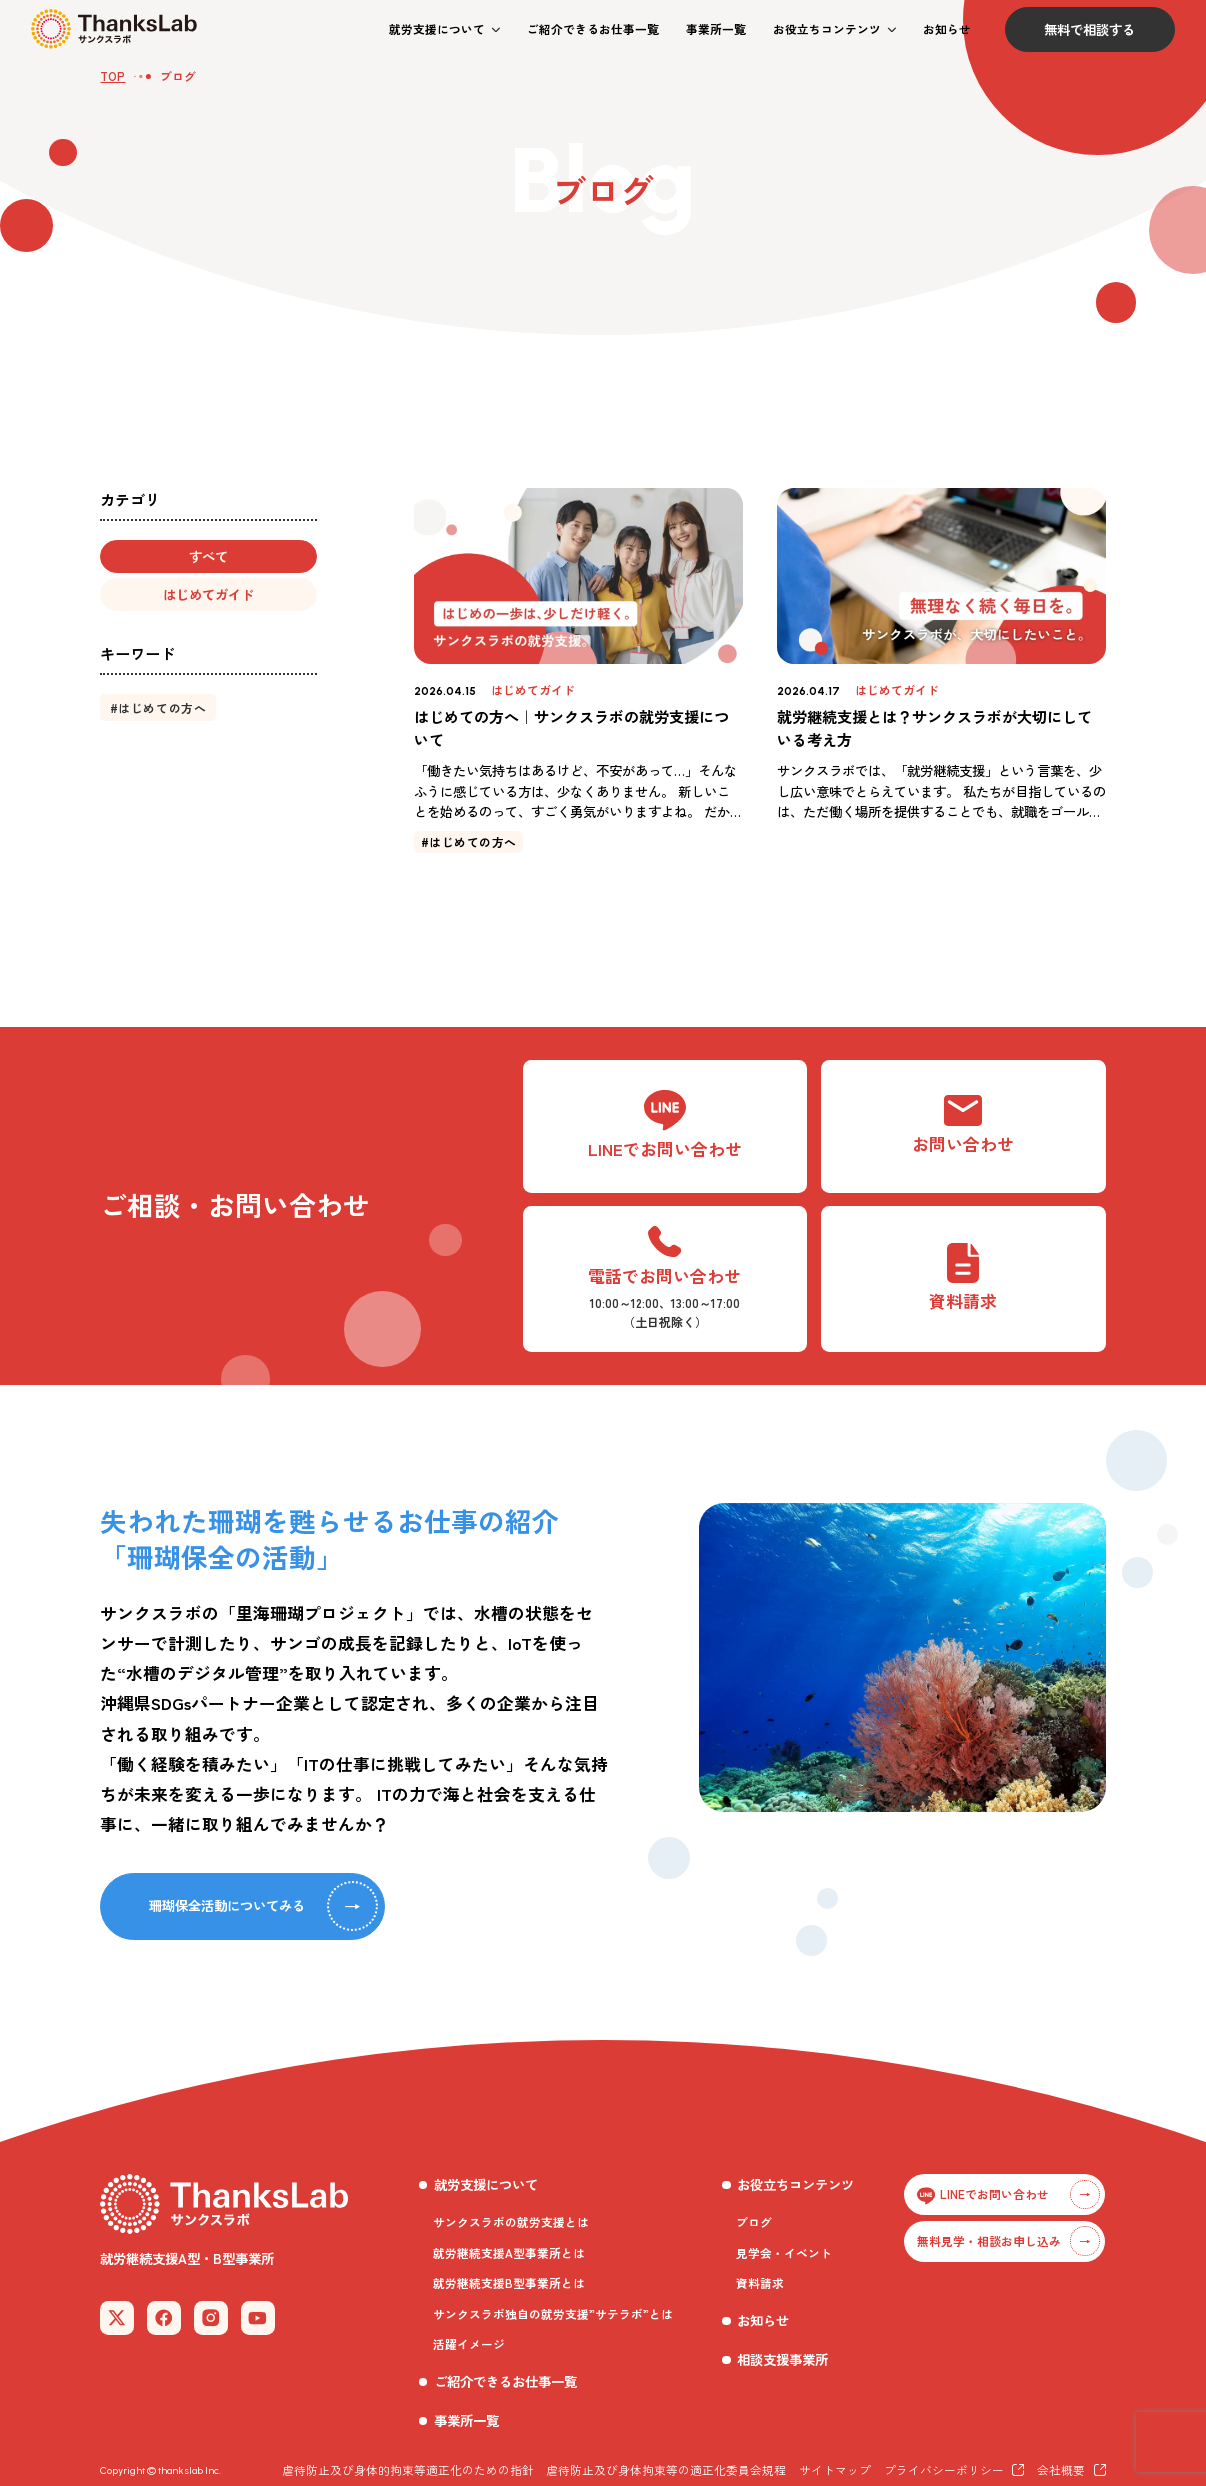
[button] (444, 29)
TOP (112, 75)
